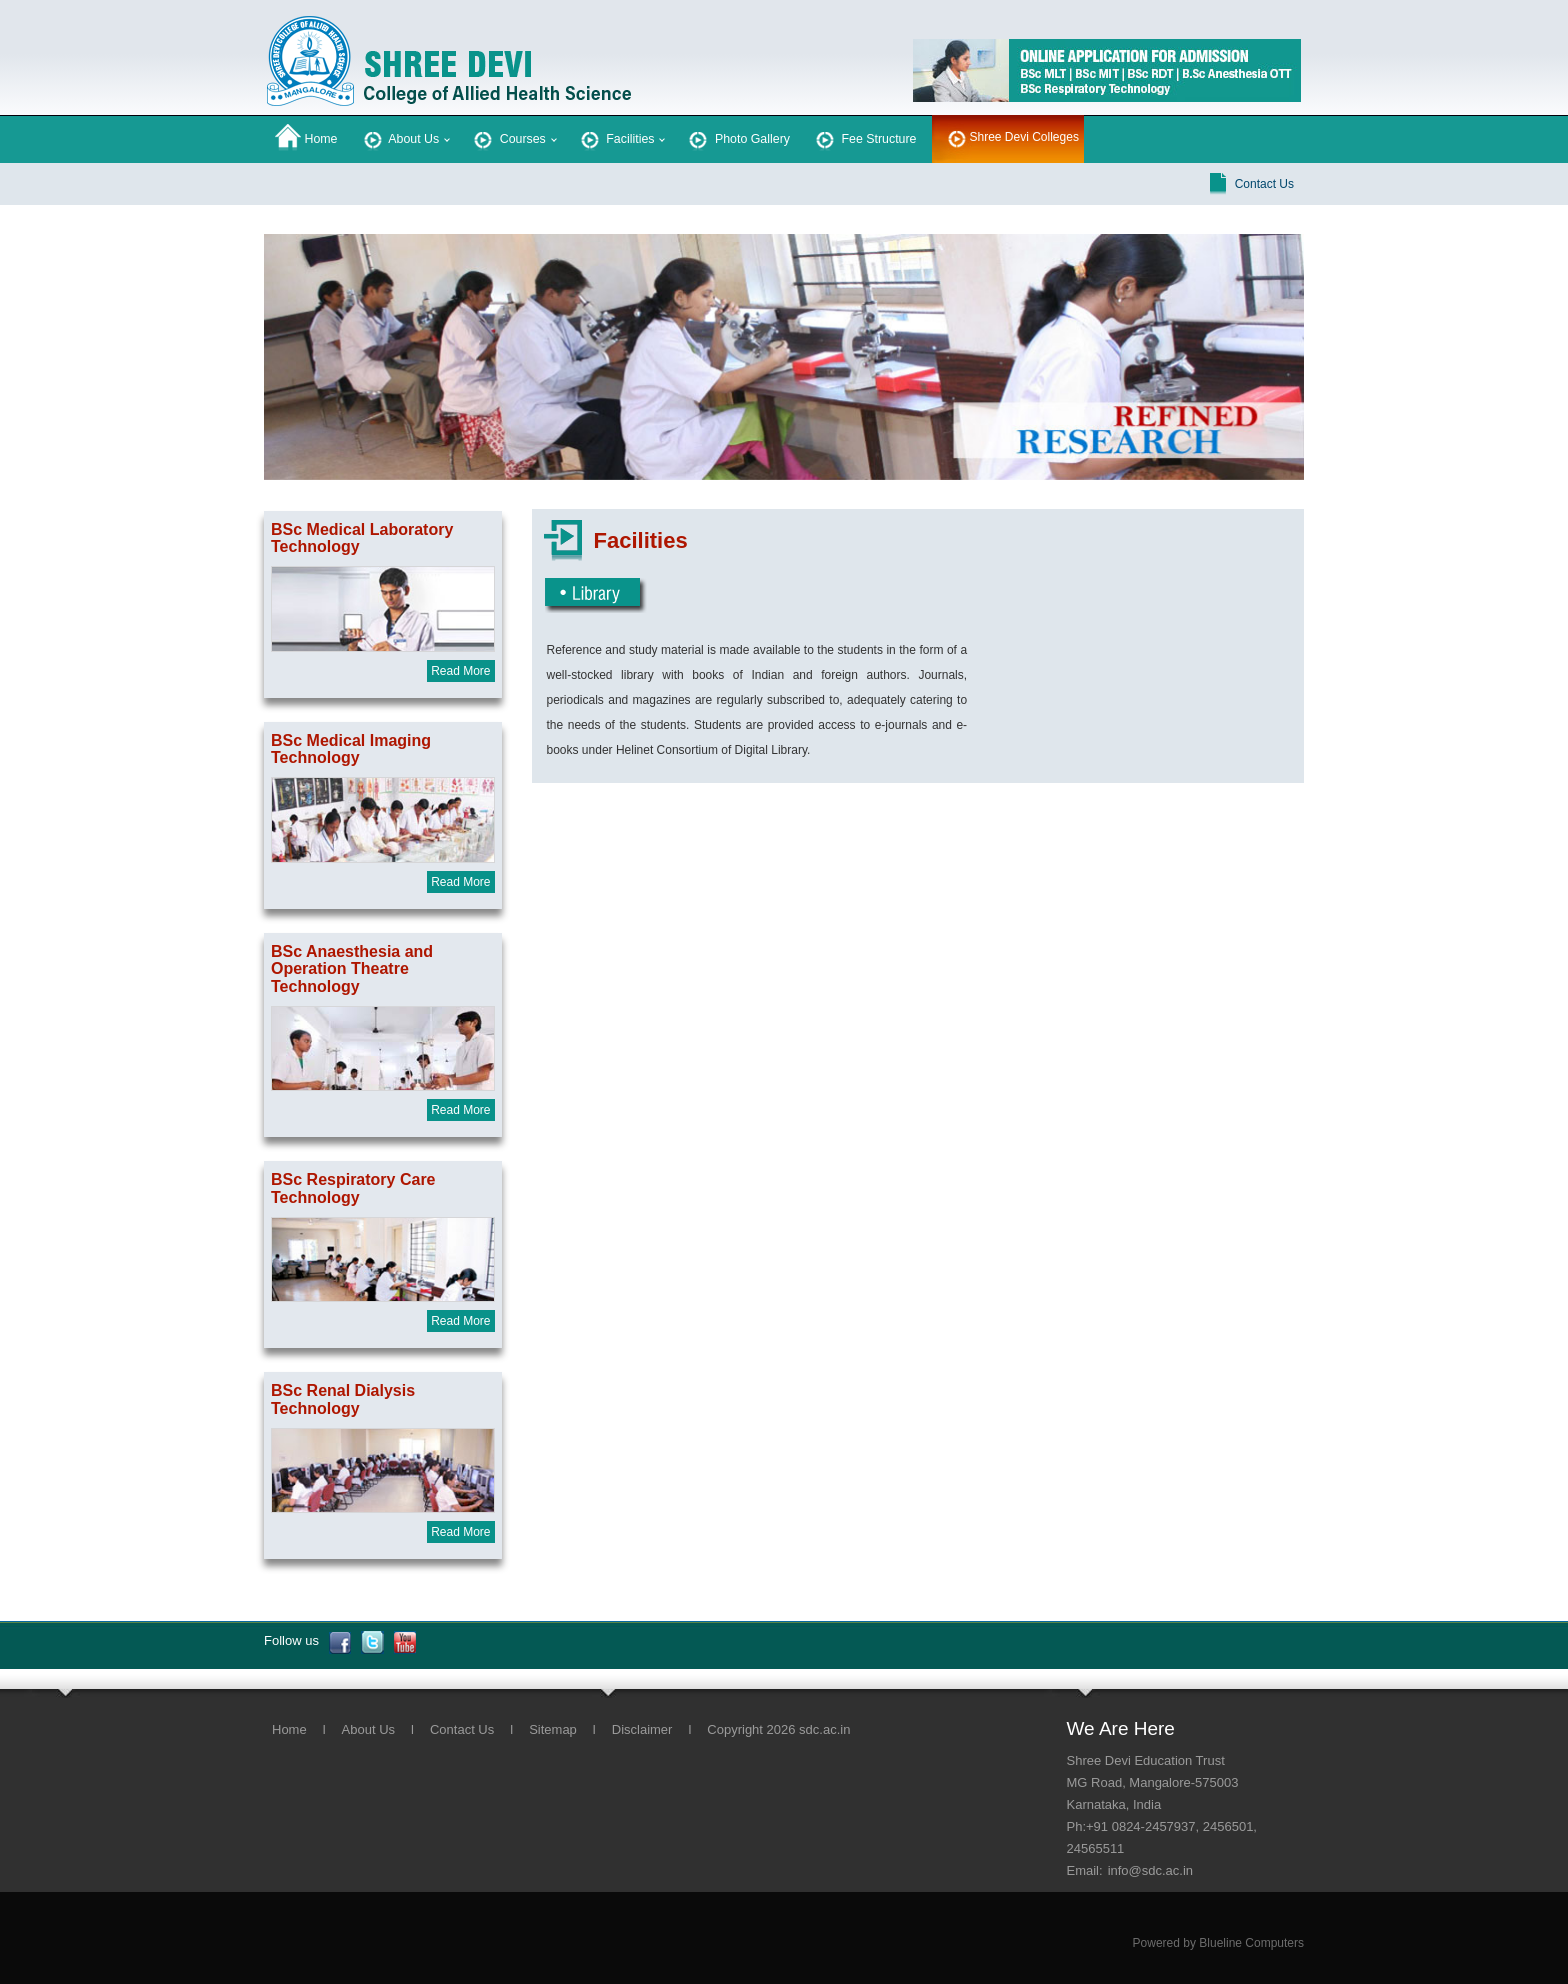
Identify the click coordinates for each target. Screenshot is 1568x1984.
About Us (400, 137)
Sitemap (553, 1729)
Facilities (616, 137)
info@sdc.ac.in (1150, 1870)
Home (306, 137)
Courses (508, 137)
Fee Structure (864, 137)
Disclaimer (642, 1729)
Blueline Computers (1251, 1943)
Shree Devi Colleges (1024, 137)
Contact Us (1264, 184)
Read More (460, 671)
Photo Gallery (737, 137)
